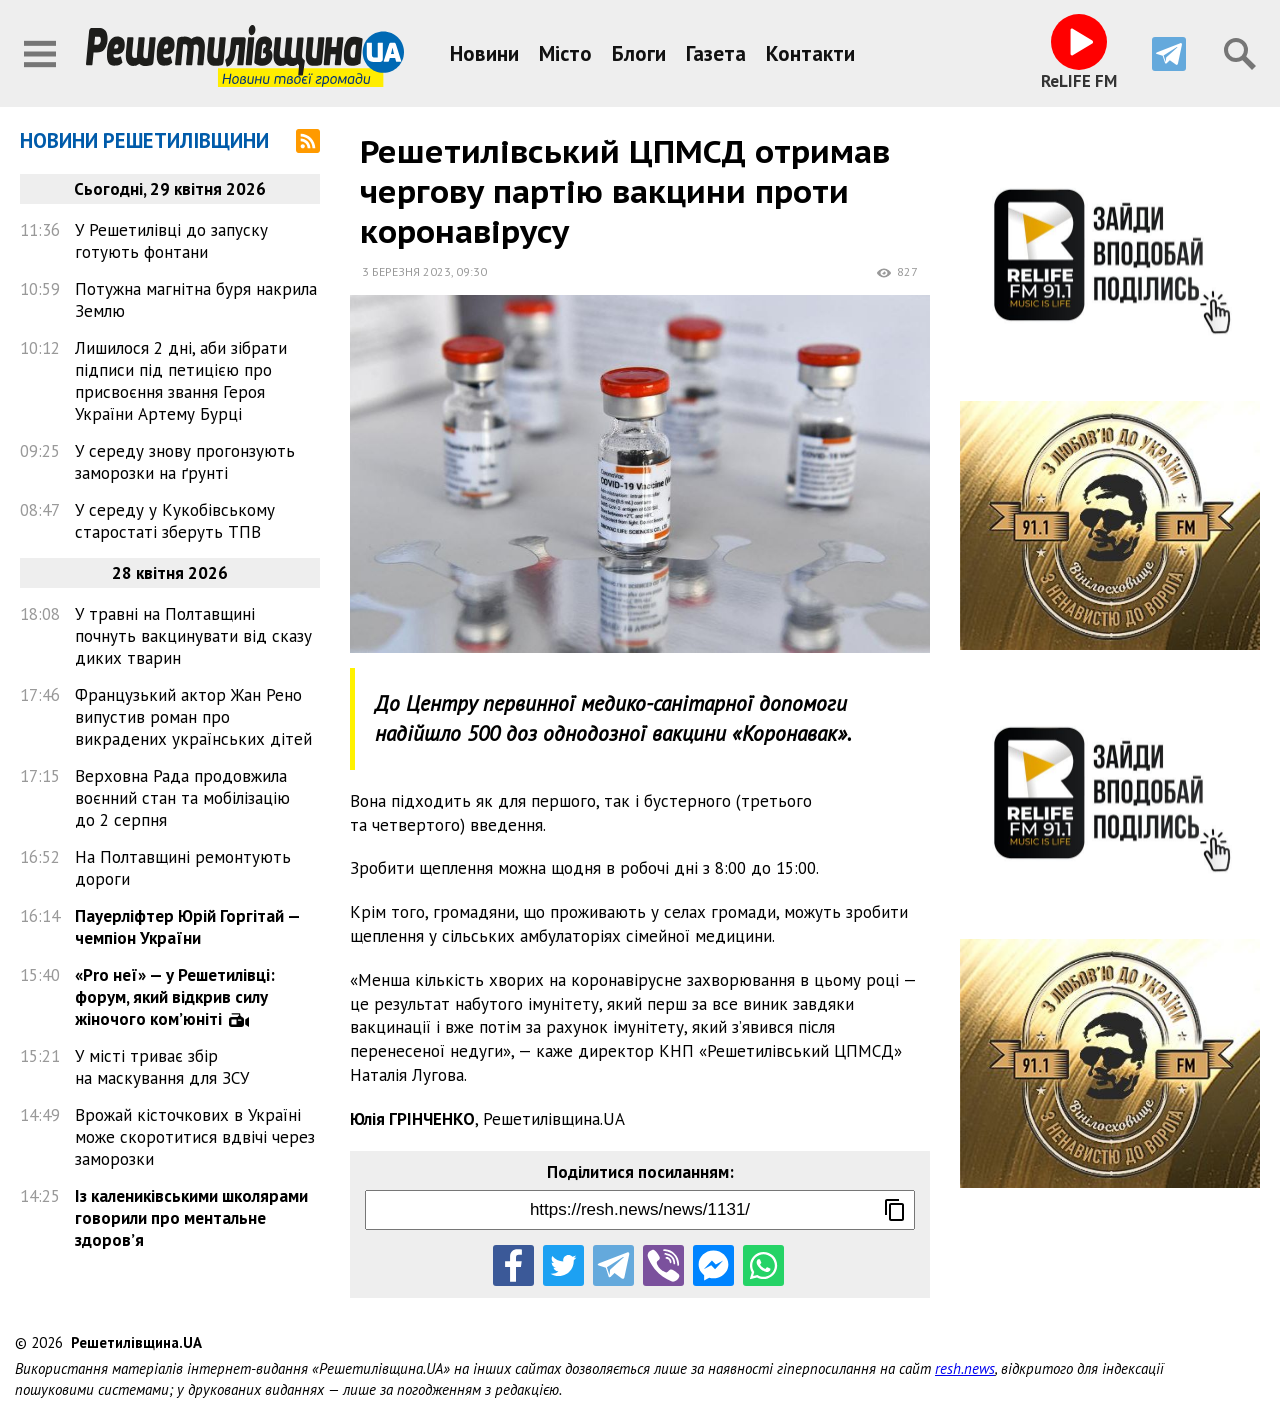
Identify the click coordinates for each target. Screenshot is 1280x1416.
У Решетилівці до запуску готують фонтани (171, 241)
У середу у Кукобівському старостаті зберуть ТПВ (175, 521)
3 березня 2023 (406, 271)
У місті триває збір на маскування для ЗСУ (162, 1067)
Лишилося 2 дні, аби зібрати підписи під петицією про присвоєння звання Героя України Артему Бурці (181, 381)
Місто (565, 53)
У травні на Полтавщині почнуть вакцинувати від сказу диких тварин (193, 636)
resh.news (965, 1368)
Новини (484, 53)
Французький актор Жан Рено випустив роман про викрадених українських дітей (193, 717)
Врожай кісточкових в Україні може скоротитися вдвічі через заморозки (195, 1137)
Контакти (810, 53)
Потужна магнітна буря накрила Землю (196, 300)
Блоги (639, 53)
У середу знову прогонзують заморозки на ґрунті (185, 462)
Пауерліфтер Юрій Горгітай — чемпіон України (187, 927)
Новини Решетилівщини (144, 140)
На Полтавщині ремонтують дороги (183, 868)
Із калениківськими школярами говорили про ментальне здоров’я (191, 1218)
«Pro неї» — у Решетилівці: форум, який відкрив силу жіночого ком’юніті (175, 997)
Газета (716, 53)
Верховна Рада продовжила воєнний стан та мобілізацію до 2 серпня (182, 798)
